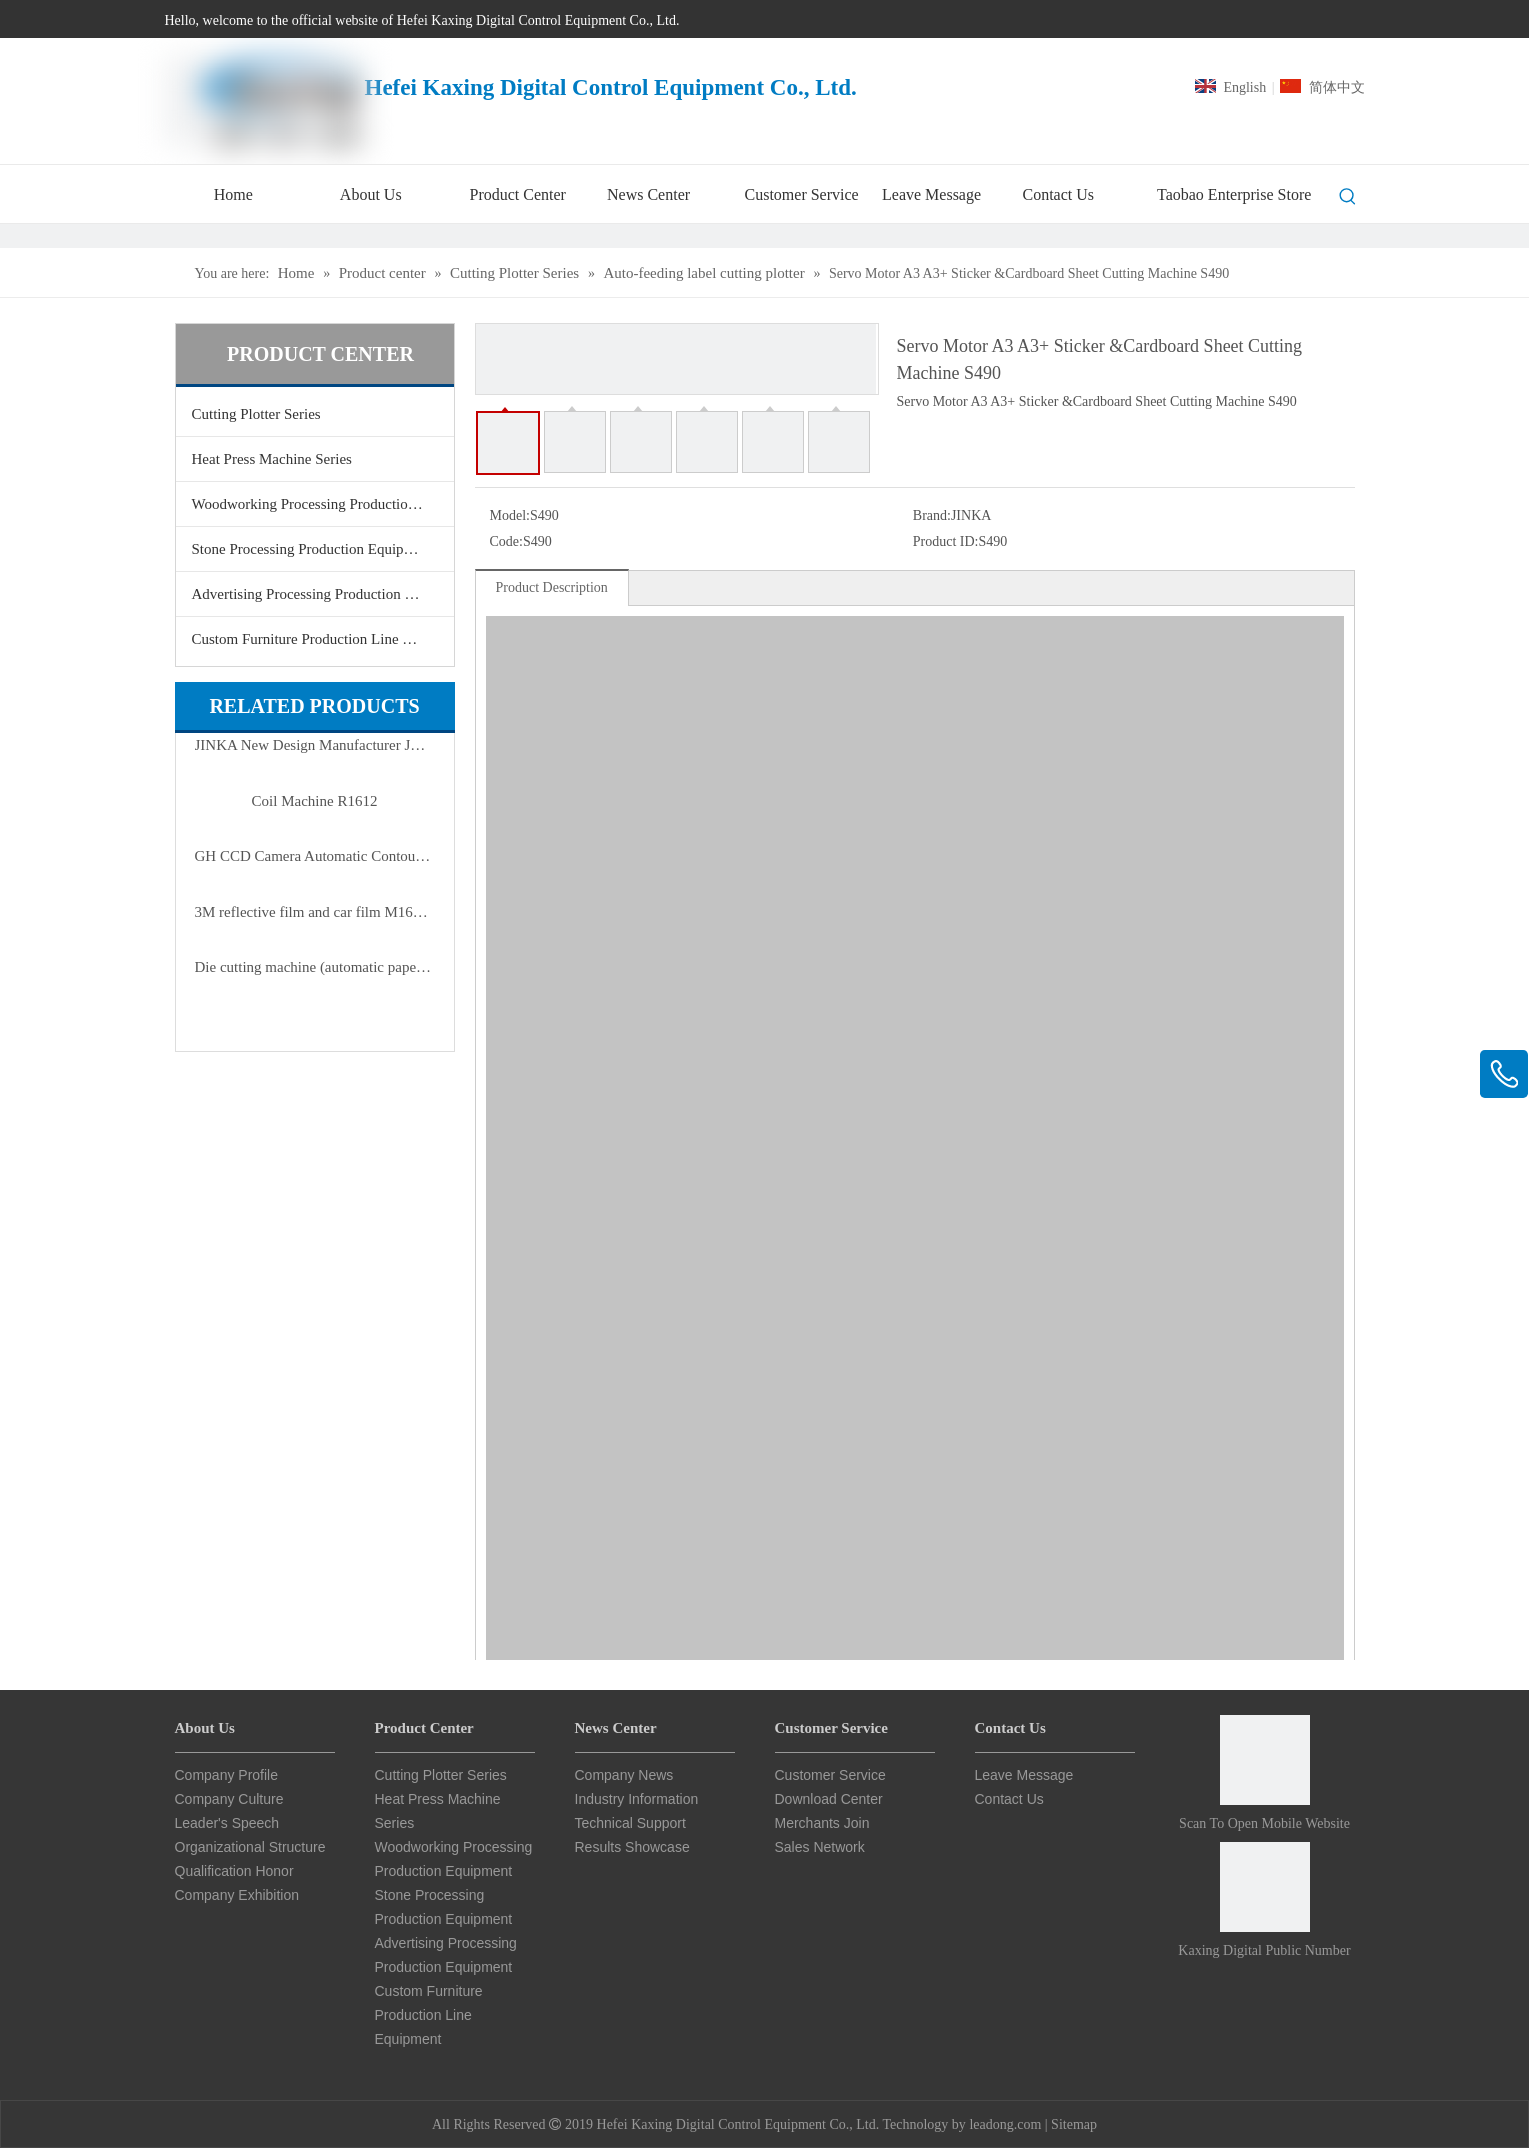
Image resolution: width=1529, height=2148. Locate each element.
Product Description (552, 587)
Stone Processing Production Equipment (313, 549)
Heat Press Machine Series (272, 459)
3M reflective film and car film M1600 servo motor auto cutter (315, 912)
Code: (506, 541)
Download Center (829, 1799)
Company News (624, 1775)
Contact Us (1009, 1799)
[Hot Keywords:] (1348, 197)
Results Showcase (632, 1847)
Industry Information (637, 1799)
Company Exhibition (237, 1895)
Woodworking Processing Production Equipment (323, 504)
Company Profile (227, 1775)
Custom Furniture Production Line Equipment (323, 639)
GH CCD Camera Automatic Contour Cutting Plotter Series (315, 856)
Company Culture (229, 1799)
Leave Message (1024, 1775)
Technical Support (630, 1823)
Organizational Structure (250, 1847)
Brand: (932, 515)
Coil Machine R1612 (315, 801)
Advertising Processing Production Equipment (323, 594)
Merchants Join (822, 1823)
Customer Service (830, 1775)
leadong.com (1005, 2124)
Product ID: (946, 541)
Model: (510, 515)
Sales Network (820, 1847)
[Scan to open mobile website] (1265, 1760)
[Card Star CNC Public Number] (1265, 1887)
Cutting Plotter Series (256, 414)
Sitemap (1074, 2124)
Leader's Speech (227, 1823)
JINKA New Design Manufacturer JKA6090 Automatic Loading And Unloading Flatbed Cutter (315, 745)
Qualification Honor (234, 1871)
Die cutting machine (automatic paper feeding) (315, 967)
